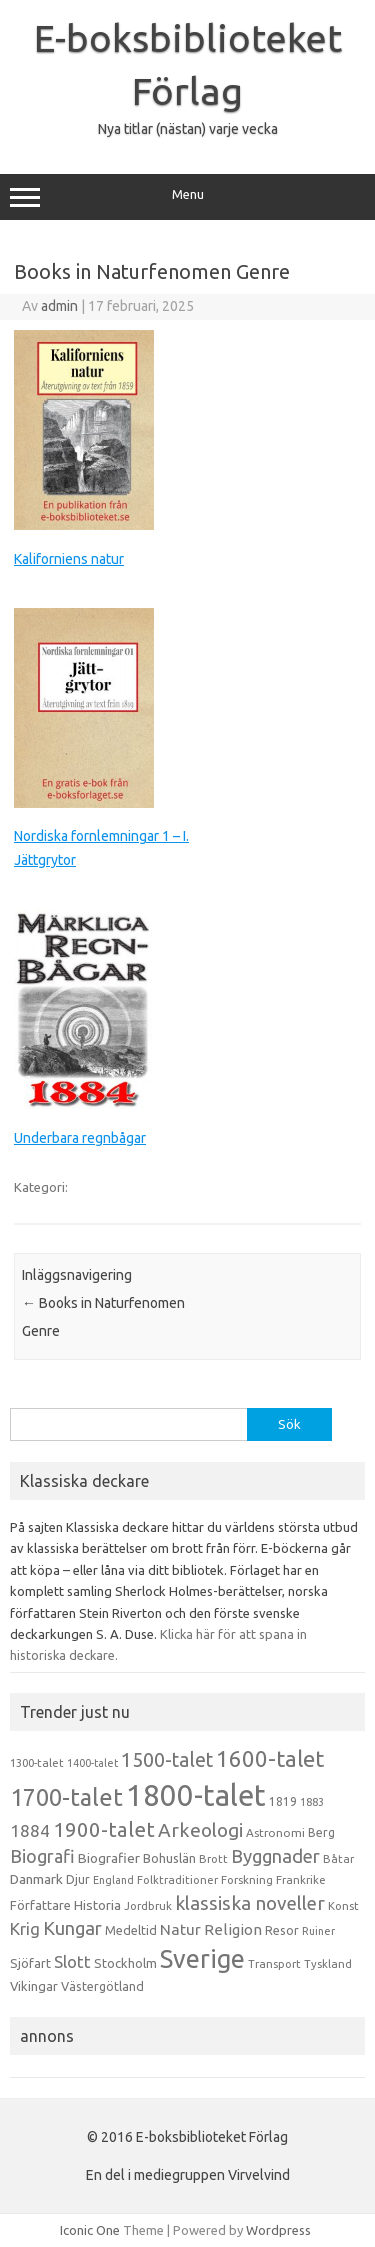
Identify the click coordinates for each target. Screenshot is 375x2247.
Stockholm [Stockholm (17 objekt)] (125, 1963)
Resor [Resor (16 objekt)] (282, 1930)
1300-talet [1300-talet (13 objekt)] (37, 1763)
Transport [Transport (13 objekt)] (274, 1964)
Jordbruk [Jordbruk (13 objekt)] (148, 1906)
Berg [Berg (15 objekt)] (321, 1832)
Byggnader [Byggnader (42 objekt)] (275, 1856)
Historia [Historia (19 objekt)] (97, 1905)
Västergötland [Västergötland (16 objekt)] (102, 1986)
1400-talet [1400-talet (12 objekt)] (92, 1763)
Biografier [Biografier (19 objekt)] (109, 1858)
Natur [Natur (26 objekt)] (180, 1929)
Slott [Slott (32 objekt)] (72, 1961)
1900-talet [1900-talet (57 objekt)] (104, 1829)
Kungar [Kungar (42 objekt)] (72, 1928)
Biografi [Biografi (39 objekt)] (42, 1856)
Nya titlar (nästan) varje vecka (188, 129)
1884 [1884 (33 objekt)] (30, 1830)
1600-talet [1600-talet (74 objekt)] (270, 1758)
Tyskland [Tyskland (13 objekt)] (328, 1964)
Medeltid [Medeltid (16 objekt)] (131, 1930)
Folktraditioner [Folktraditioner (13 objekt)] (177, 1880)
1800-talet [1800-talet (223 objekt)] (196, 1795)
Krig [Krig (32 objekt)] (25, 1928)
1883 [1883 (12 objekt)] (312, 1802)
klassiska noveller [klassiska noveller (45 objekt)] (250, 1903)
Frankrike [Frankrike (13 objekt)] (301, 1880)
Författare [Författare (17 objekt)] (40, 1905)
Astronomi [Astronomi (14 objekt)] (275, 1832)
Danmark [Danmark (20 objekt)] (36, 1879)
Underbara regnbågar (80, 1138)
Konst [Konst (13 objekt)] (343, 1906)
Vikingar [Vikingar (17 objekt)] (34, 1986)
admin (59, 306)
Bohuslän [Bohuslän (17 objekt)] (169, 1858)
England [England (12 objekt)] (113, 1880)
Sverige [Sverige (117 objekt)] (202, 1959)
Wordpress (278, 2230)
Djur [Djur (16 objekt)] (78, 1879)
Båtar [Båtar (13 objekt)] (338, 1859)
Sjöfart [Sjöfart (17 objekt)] (30, 1963)
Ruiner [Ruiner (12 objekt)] (318, 1931)
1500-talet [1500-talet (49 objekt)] (167, 1760)
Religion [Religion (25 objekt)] (233, 1929)
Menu (187, 197)
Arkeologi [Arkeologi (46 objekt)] (200, 1830)
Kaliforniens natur (69, 559)
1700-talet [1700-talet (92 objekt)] (66, 1797)
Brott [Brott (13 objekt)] (213, 1859)
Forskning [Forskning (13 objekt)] (247, 1880)
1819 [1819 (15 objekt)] (283, 1801)
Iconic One (90, 2230)
